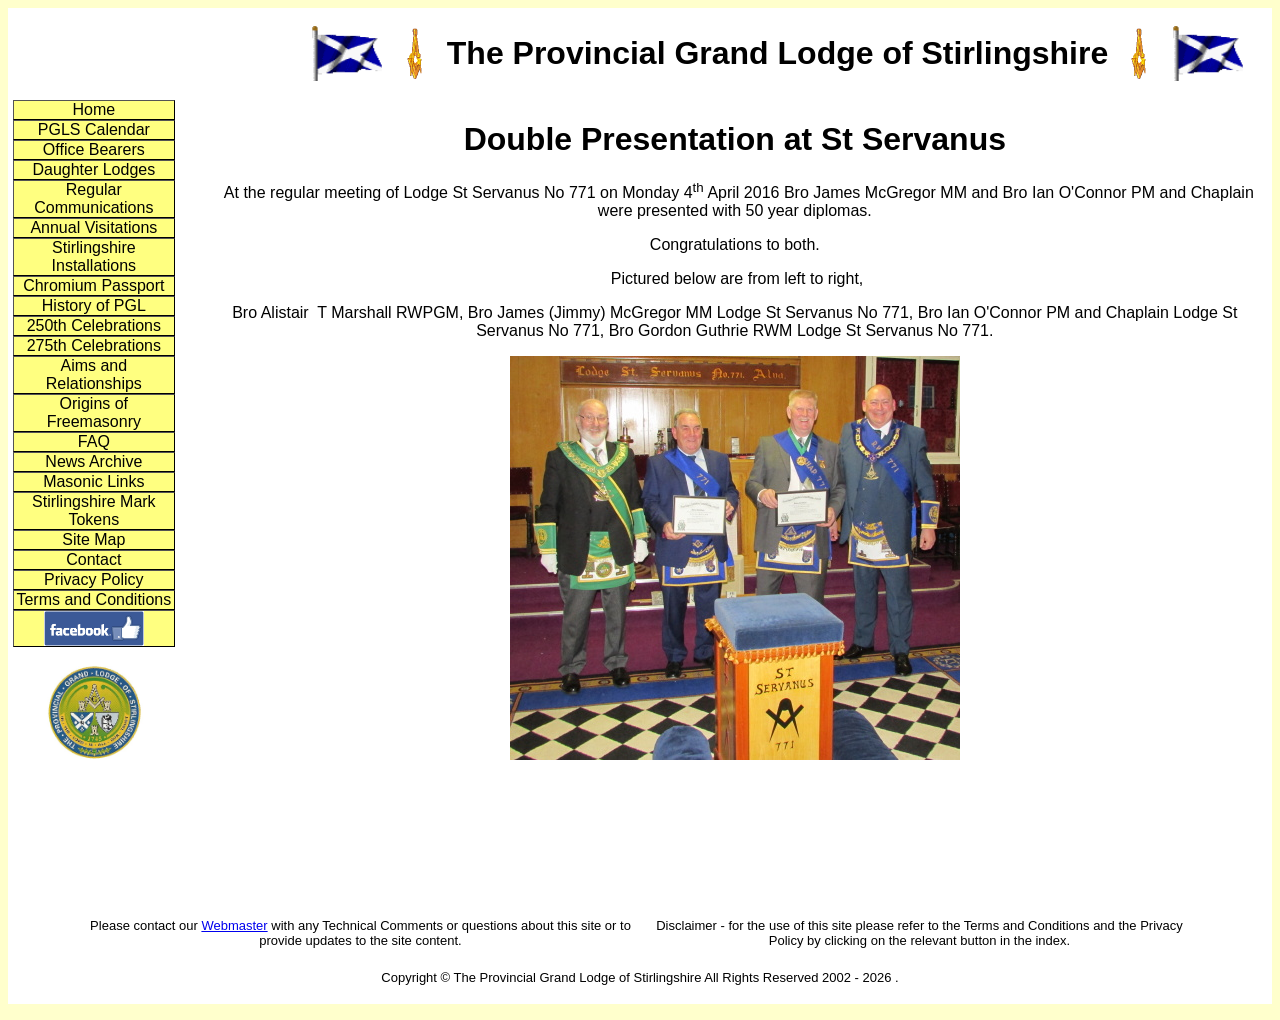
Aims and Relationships (94, 374)
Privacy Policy (94, 579)
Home (93, 109)
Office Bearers (94, 149)
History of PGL (94, 305)
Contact (93, 559)
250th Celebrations (94, 325)
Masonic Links (93, 481)
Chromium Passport (93, 285)
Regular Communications (93, 198)
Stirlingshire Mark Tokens (94, 510)
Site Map (93, 539)
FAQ (94, 441)
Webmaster (234, 925)
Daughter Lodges (93, 169)
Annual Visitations (93, 227)
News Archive (93, 461)
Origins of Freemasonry (94, 412)
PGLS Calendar (94, 129)
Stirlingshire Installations (94, 256)
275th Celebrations (94, 345)
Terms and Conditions (93, 599)
